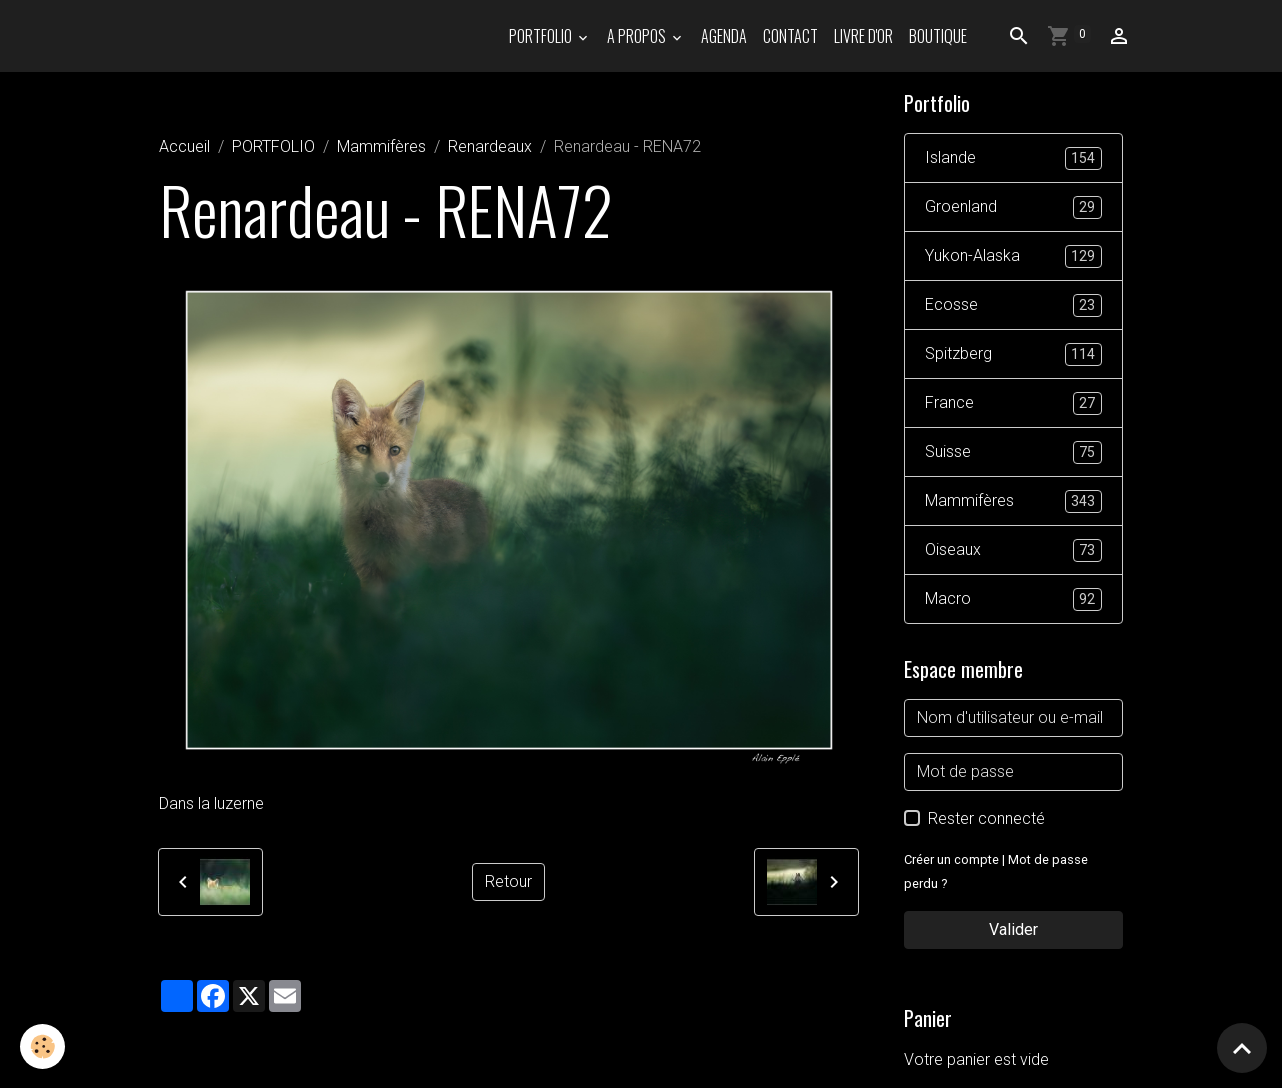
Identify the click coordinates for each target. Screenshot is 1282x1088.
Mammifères (381, 146)
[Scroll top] (1242, 1048)
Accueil (184, 146)
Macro (1013, 599)
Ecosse (1013, 305)
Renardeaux (490, 146)
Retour (508, 881)
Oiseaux (1013, 550)
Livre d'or (863, 36)
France (1013, 403)
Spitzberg (1013, 354)
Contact (790, 36)
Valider (1013, 929)
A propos (638, 36)
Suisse (1013, 452)
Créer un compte (951, 859)
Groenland (1013, 207)
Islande (1013, 158)
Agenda (724, 36)
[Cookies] (42, 1046)
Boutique (938, 36)
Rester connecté (986, 818)
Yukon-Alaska (1013, 256)
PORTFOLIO (542, 36)
